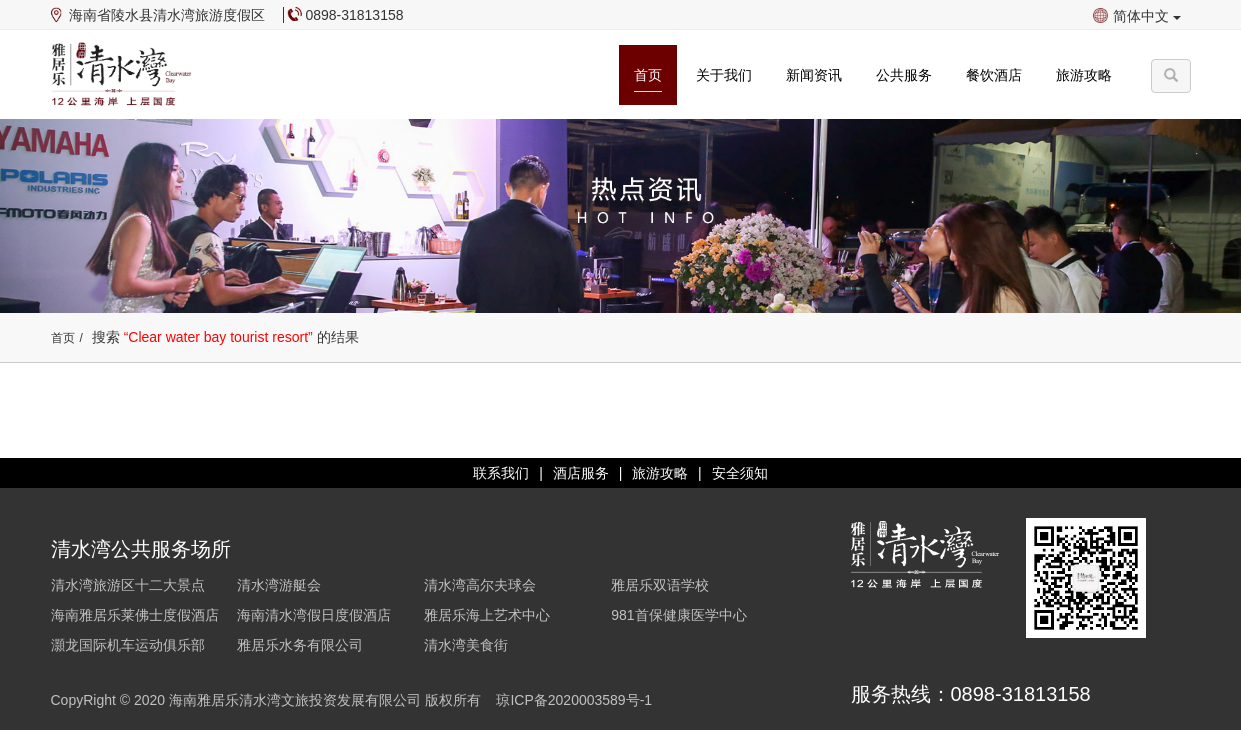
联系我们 (501, 473)
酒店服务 (581, 473)
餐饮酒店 (994, 75)
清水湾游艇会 (279, 585)
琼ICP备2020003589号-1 (574, 700)
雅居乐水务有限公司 (300, 645)
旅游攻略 (1084, 75)
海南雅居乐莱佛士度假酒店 (135, 615)
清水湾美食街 (466, 645)
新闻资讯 (814, 75)
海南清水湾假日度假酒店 (314, 615)
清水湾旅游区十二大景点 (128, 585)
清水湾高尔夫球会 (480, 585)
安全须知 (740, 473)
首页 (648, 75)
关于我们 (724, 75)
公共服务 (904, 75)
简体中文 (1147, 16)
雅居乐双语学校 (660, 585)
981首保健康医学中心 (678, 615)
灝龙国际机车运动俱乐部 (128, 645)
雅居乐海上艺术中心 (487, 615)
